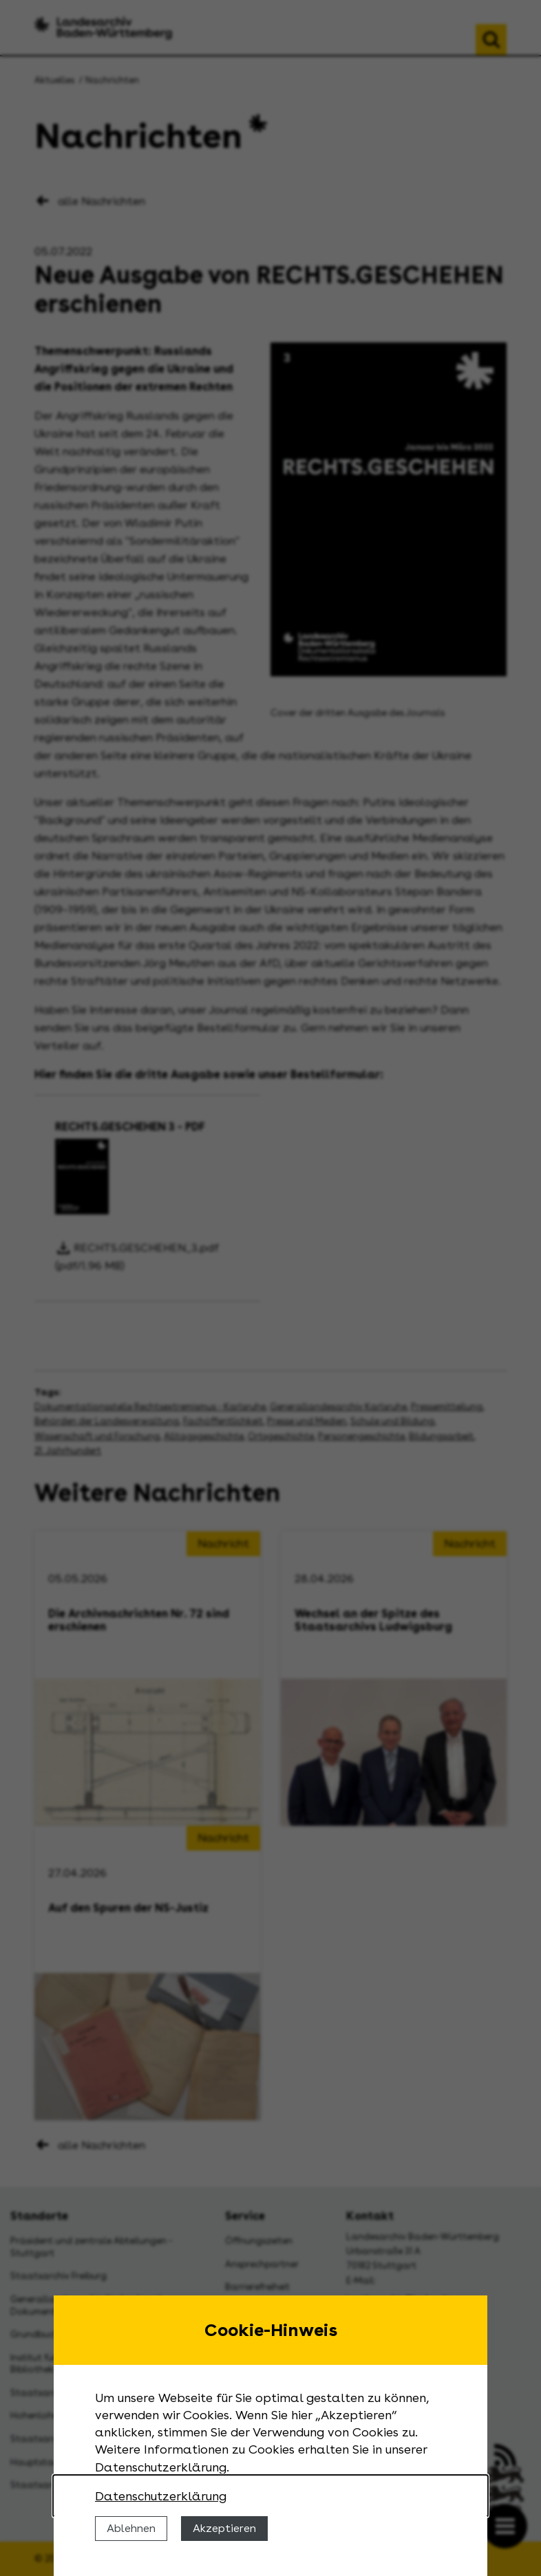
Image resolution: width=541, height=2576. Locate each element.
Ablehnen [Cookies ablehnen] (131, 2528)
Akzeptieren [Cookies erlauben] (224, 2528)
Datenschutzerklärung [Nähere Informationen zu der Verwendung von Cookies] (160, 2496)
